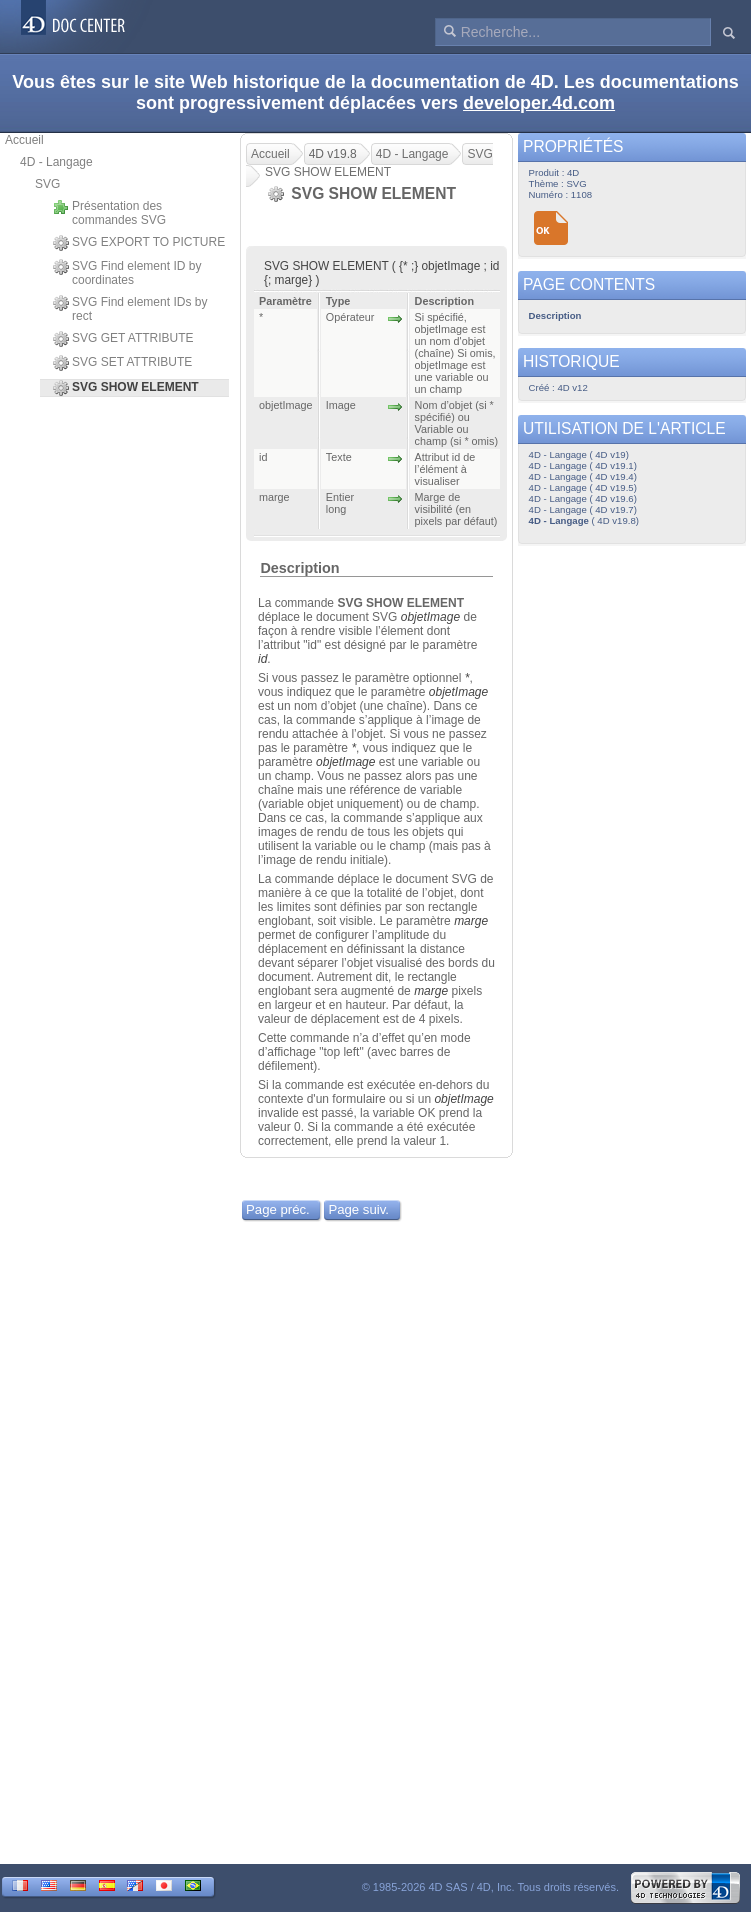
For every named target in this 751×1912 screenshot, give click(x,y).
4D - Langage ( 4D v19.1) (583, 465)
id (262, 659)
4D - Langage (56, 162)
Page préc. (278, 1209)
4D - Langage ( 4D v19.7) (583, 509)
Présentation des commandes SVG (109, 213)
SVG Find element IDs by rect (130, 309)
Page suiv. (358, 1209)
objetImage (430, 617)
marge (471, 921)
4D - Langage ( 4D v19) (579, 454)
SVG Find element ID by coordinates (127, 273)
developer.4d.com (539, 103)
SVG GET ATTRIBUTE (123, 339)
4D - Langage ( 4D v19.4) (583, 476)
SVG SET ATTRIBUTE (122, 363)
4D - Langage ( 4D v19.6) (583, 498)
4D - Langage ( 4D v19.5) (583, 487)
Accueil (24, 140)
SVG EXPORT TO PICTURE (139, 243)
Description (299, 568)
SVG (47, 184)
